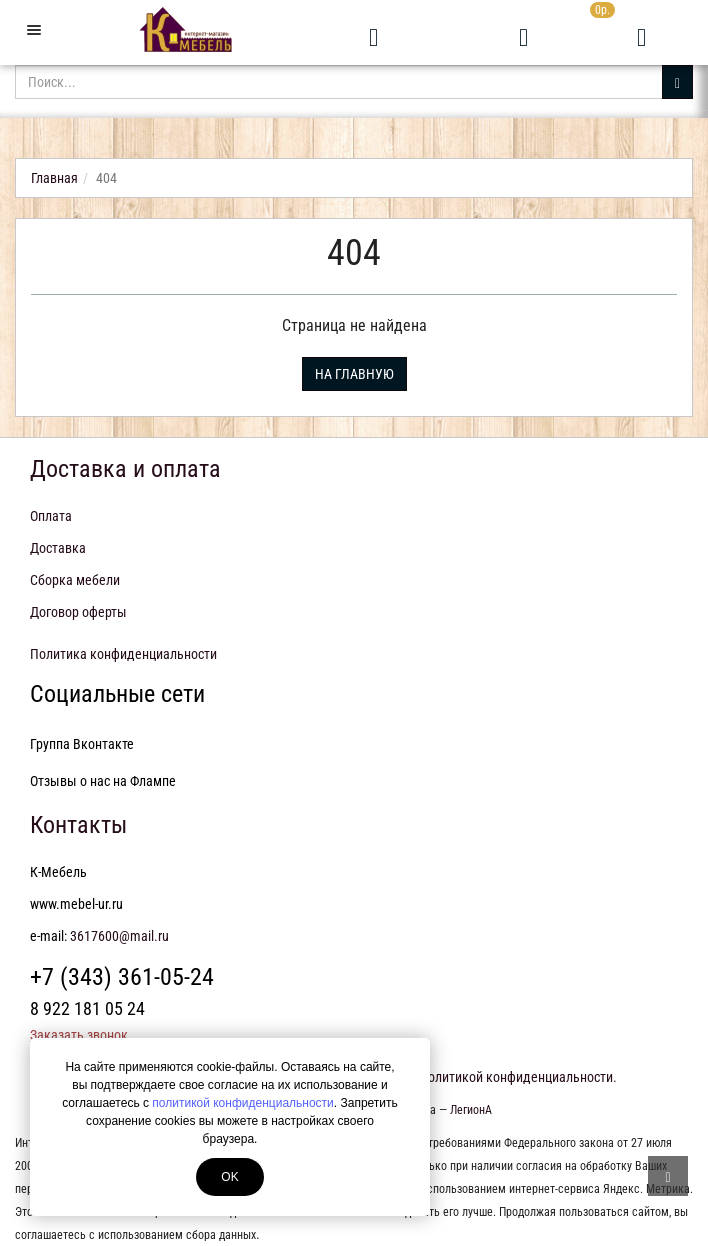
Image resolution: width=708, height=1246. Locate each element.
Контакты (78, 825)
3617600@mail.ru (119, 936)
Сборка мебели (75, 580)
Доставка (58, 548)
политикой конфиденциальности (242, 1103)
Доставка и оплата (125, 469)
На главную (354, 374)
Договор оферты (78, 612)
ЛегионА (471, 1110)
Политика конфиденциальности (123, 654)
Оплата (51, 516)
